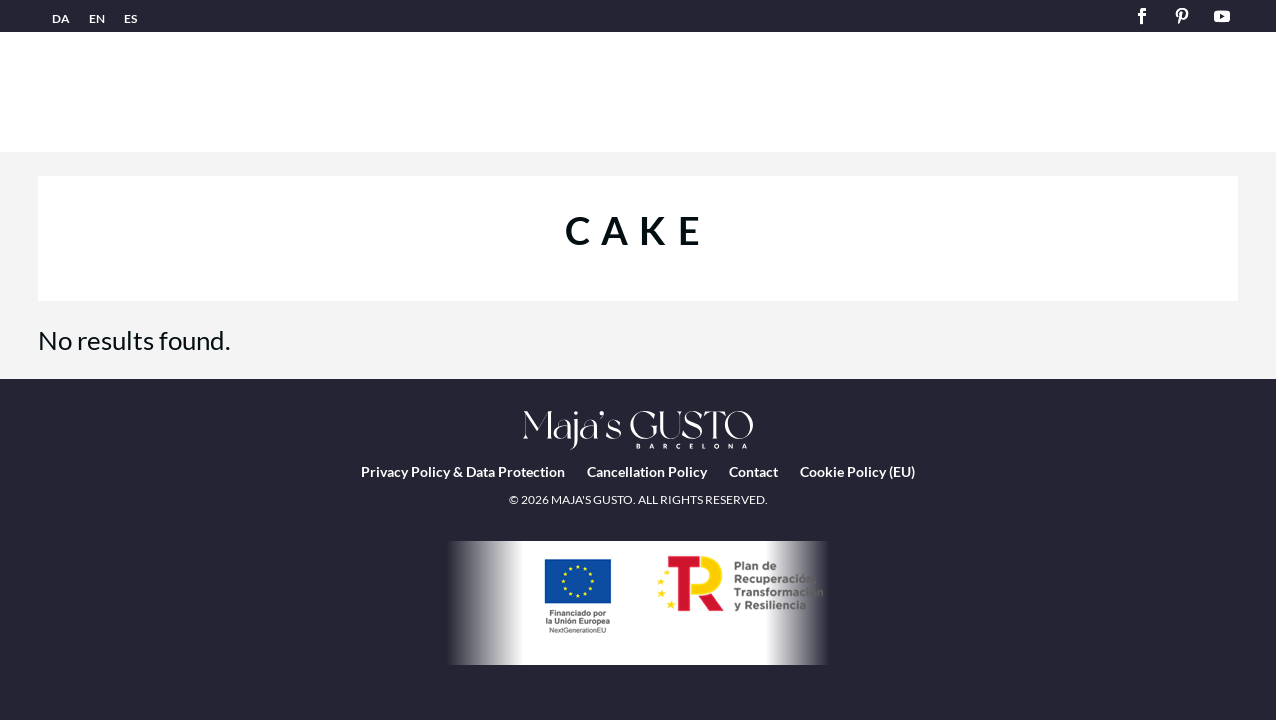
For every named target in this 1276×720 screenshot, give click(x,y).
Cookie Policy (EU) (857, 471)
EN (97, 18)
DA (61, 18)
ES (130, 18)
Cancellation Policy (647, 471)
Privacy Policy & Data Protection (463, 471)
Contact (753, 471)
